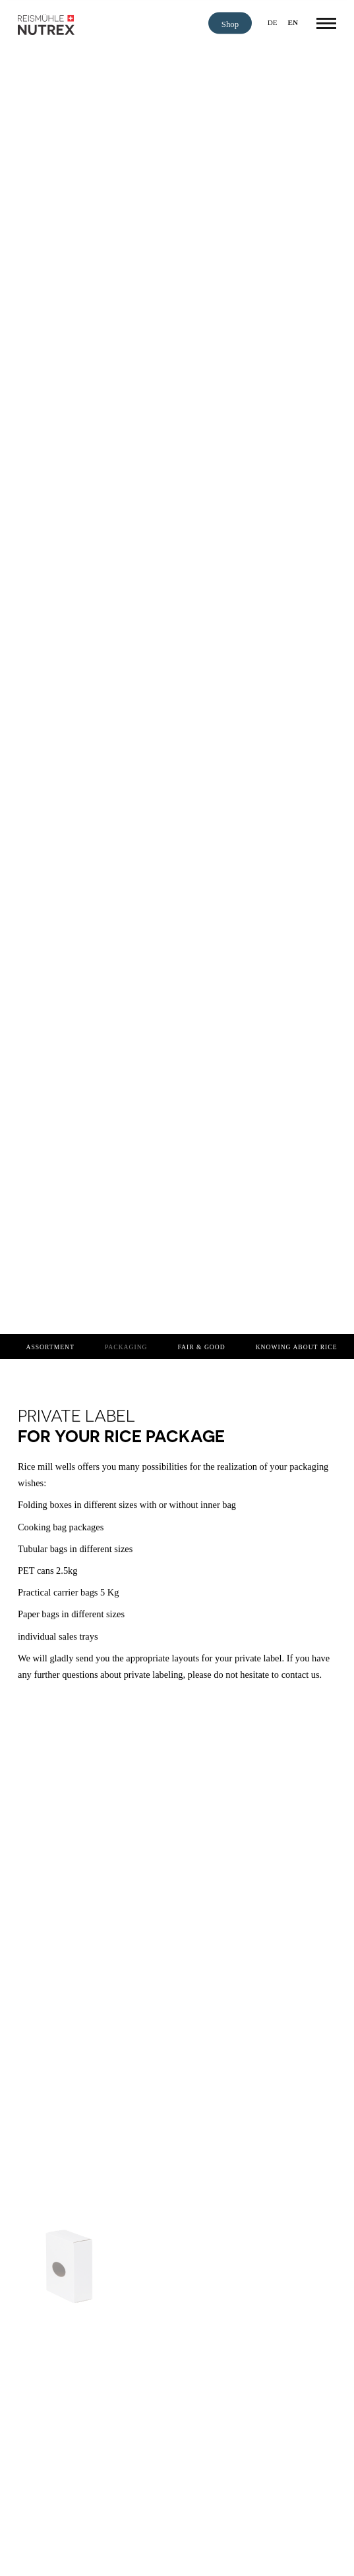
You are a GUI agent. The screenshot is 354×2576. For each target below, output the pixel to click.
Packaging (126, 1347)
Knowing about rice (297, 1347)
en (293, 22)
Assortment (50, 1347)
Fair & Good (201, 1347)
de (273, 22)
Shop (230, 24)
